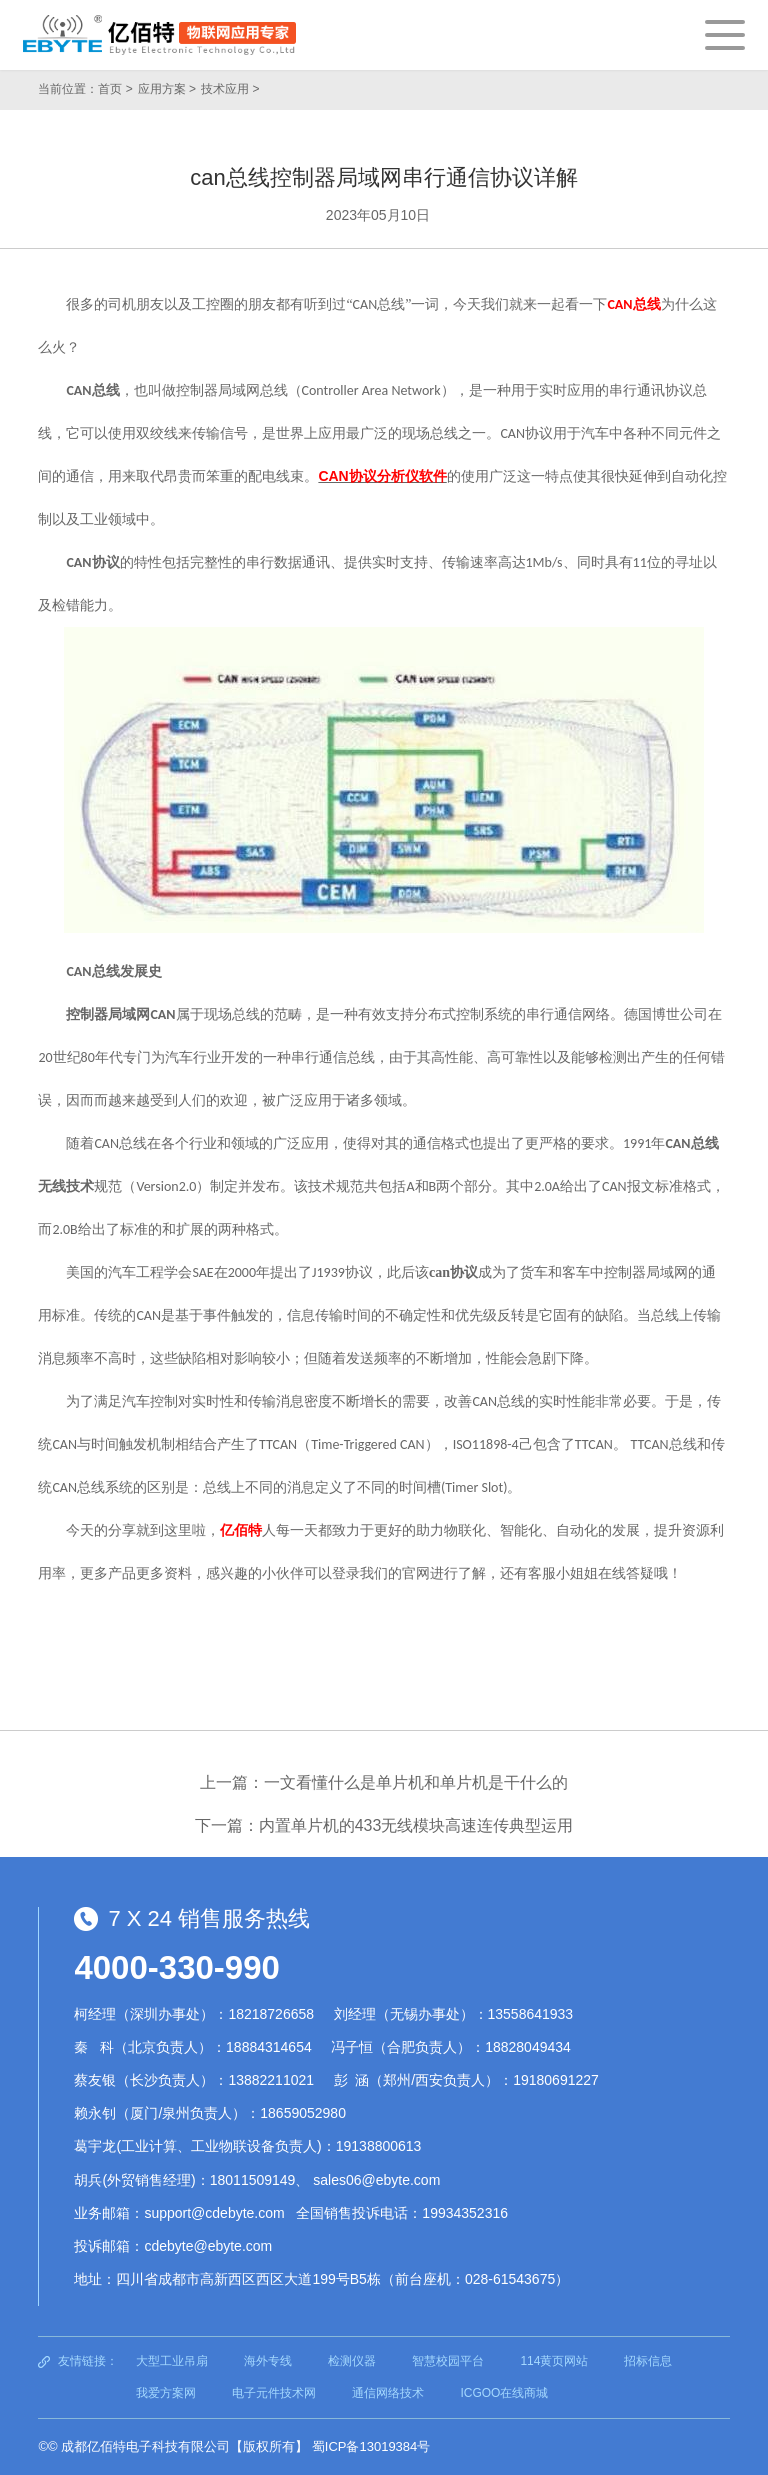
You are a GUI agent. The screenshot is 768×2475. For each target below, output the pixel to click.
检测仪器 (352, 2361)
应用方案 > (167, 89)
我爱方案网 (166, 2393)
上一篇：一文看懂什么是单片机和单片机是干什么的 (384, 1782)
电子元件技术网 (274, 2393)
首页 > (115, 89)
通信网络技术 (388, 2393)
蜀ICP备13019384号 (371, 2446)
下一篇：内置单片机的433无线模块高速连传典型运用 (384, 1825)
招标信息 (648, 2361)
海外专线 (268, 2361)
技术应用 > (230, 89)
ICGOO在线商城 (504, 2393)
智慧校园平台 (448, 2361)
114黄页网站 (554, 2361)
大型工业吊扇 (172, 2361)
